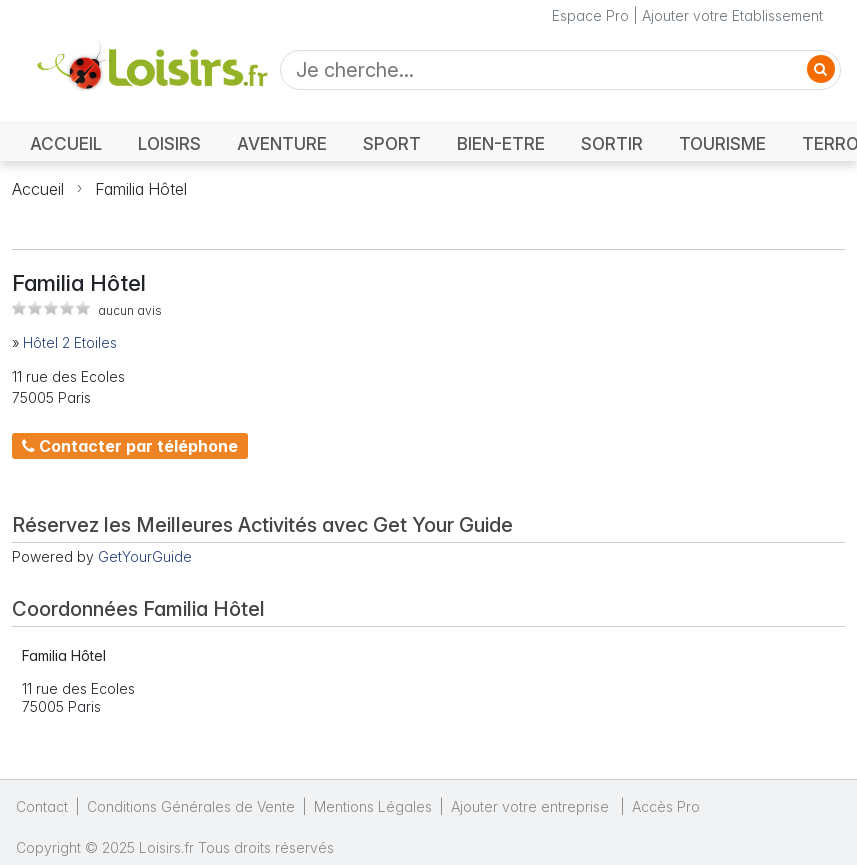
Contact (42, 806)
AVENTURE (282, 143)
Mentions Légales (373, 806)
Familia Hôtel (141, 189)
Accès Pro (666, 806)
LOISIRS (169, 143)
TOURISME (722, 143)
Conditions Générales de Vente (191, 806)
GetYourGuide (145, 556)
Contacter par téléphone (130, 446)
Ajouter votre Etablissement (732, 15)
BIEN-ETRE (501, 143)
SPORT (392, 143)
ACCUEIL (66, 143)
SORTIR (612, 143)
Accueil (38, 189)
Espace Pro (590, 15)
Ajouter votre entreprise (532, 806)
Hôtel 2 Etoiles (70, 342)
